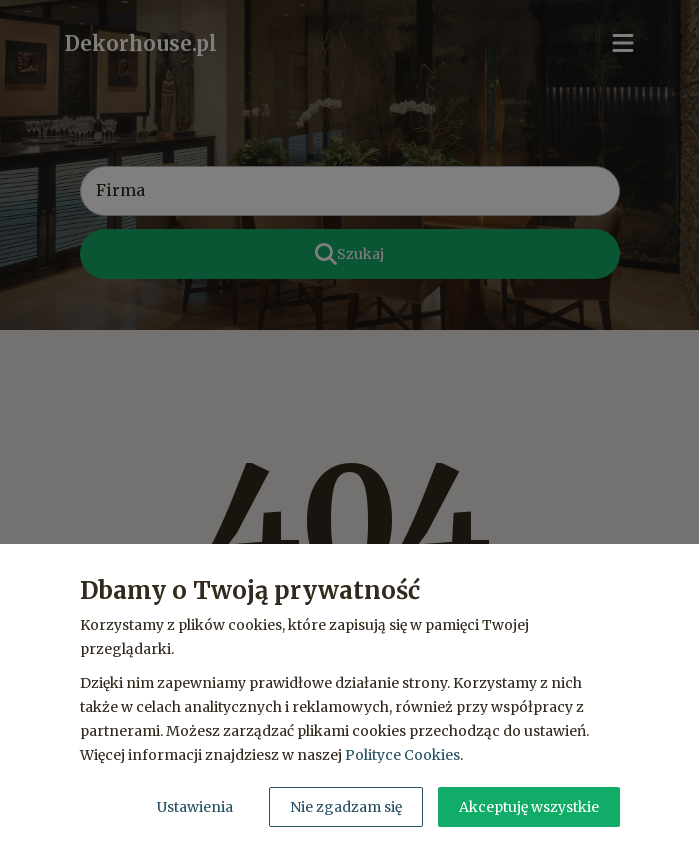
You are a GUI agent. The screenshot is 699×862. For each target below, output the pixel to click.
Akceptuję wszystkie (529, 807)
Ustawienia (195, 807)
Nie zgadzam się (346, 807)
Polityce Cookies (402, 755)
